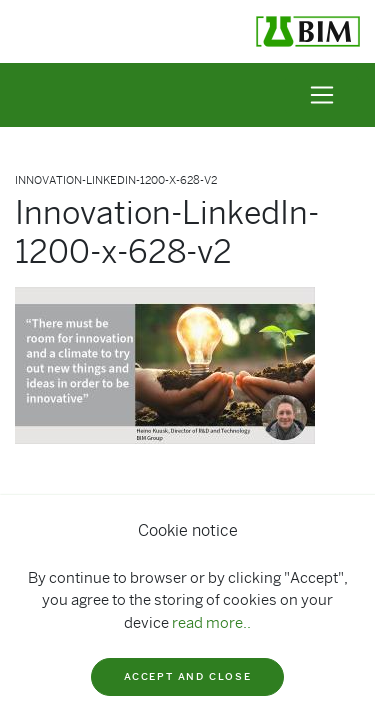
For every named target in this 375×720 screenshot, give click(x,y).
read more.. (211, 623)
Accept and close (188, 676)
